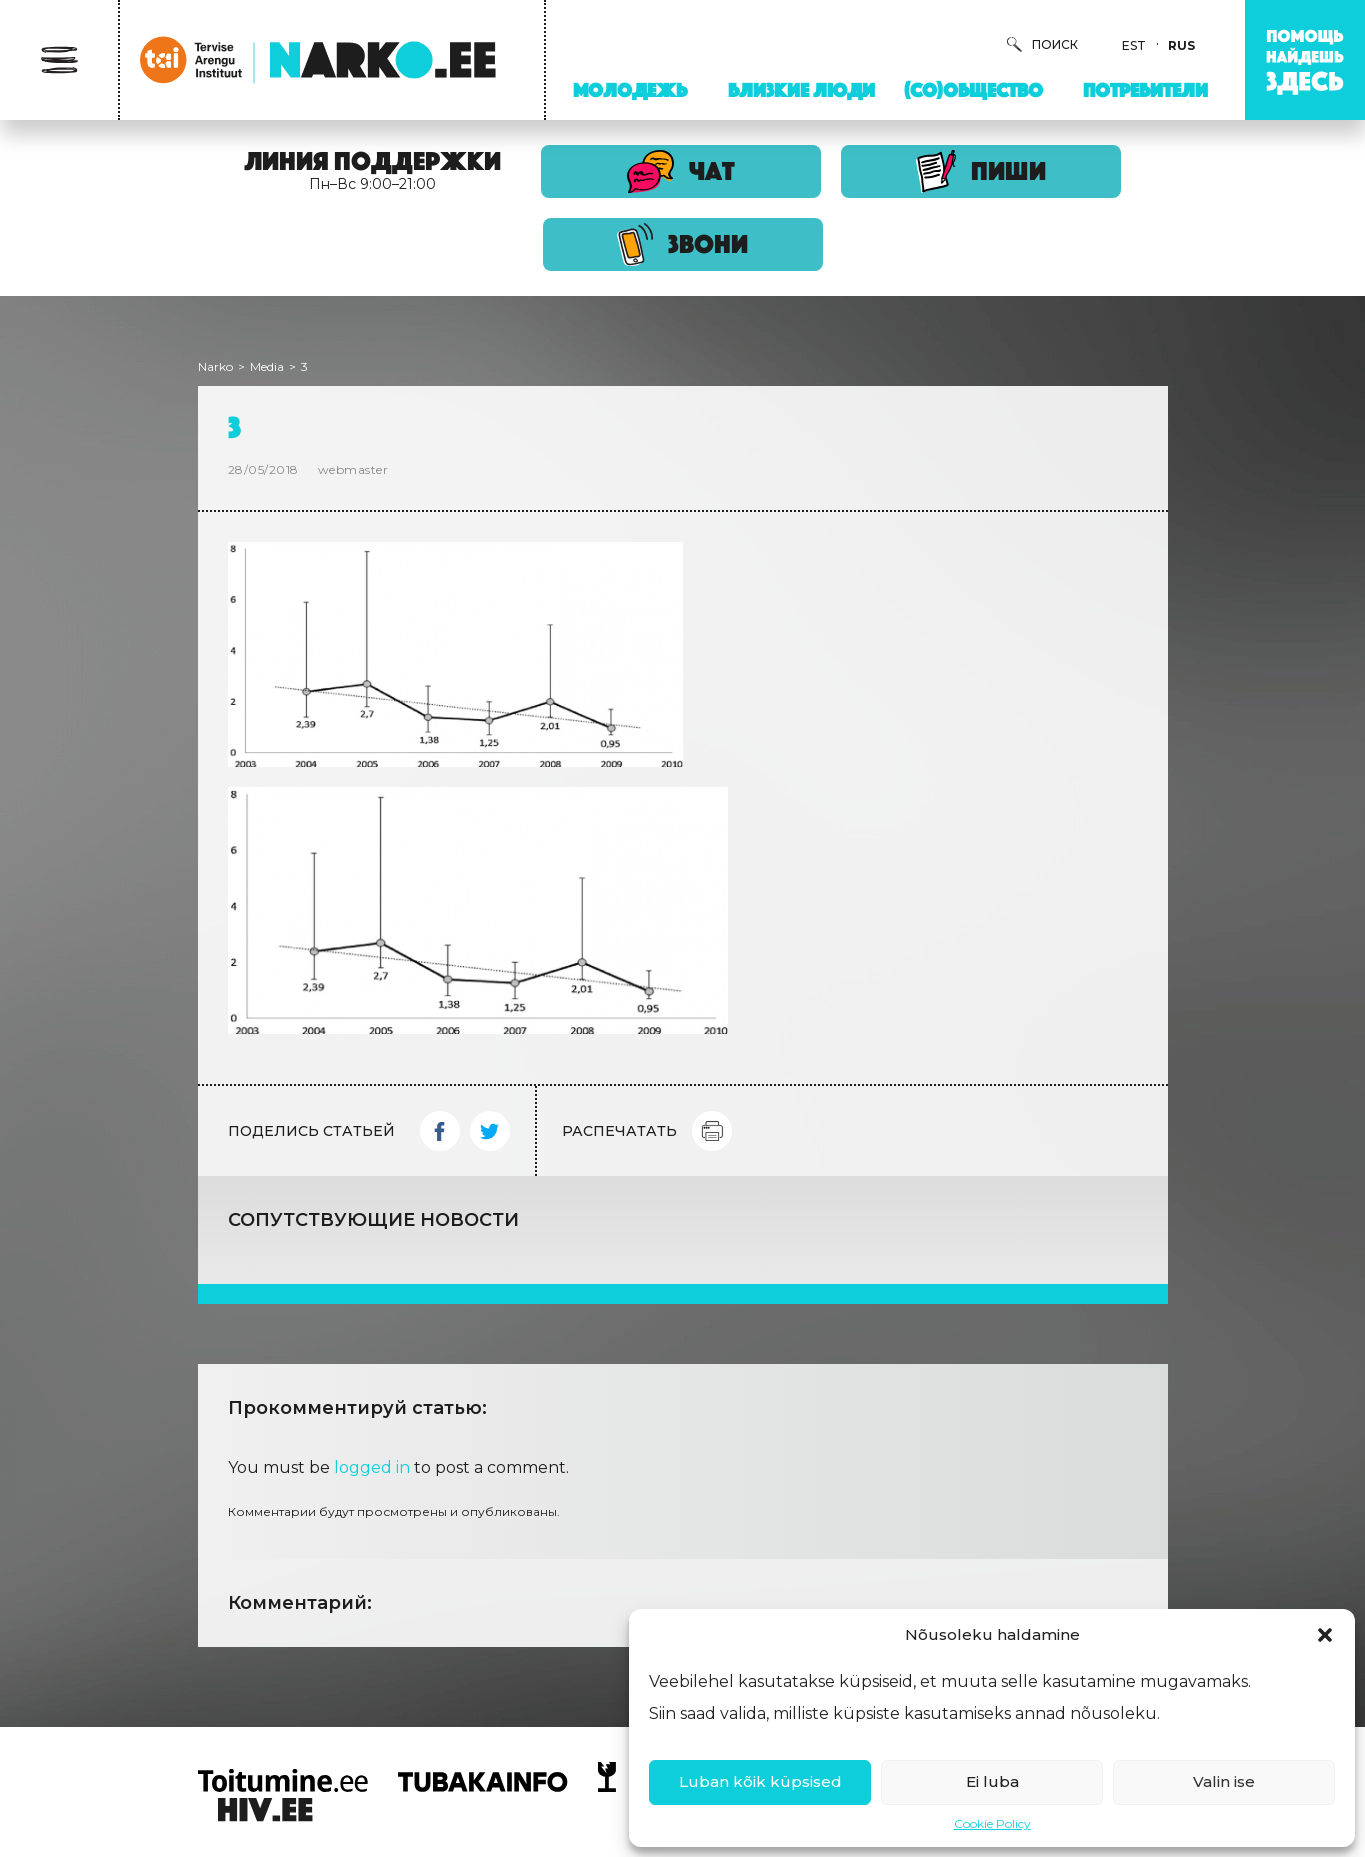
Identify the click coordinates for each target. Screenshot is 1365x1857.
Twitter (490, 1131)
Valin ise (1224, 1781)
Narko (215, 366)
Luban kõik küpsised (760, 1781)
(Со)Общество (973, 90)
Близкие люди (801, 90)
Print (712, 1131)
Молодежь (630, 90)
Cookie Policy (992, 1823)
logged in (372, 1467)
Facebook (440, 1131)
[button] (1325, 1635)
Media (267, 366)
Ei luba (992, 1781)
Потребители (1145, 90)
